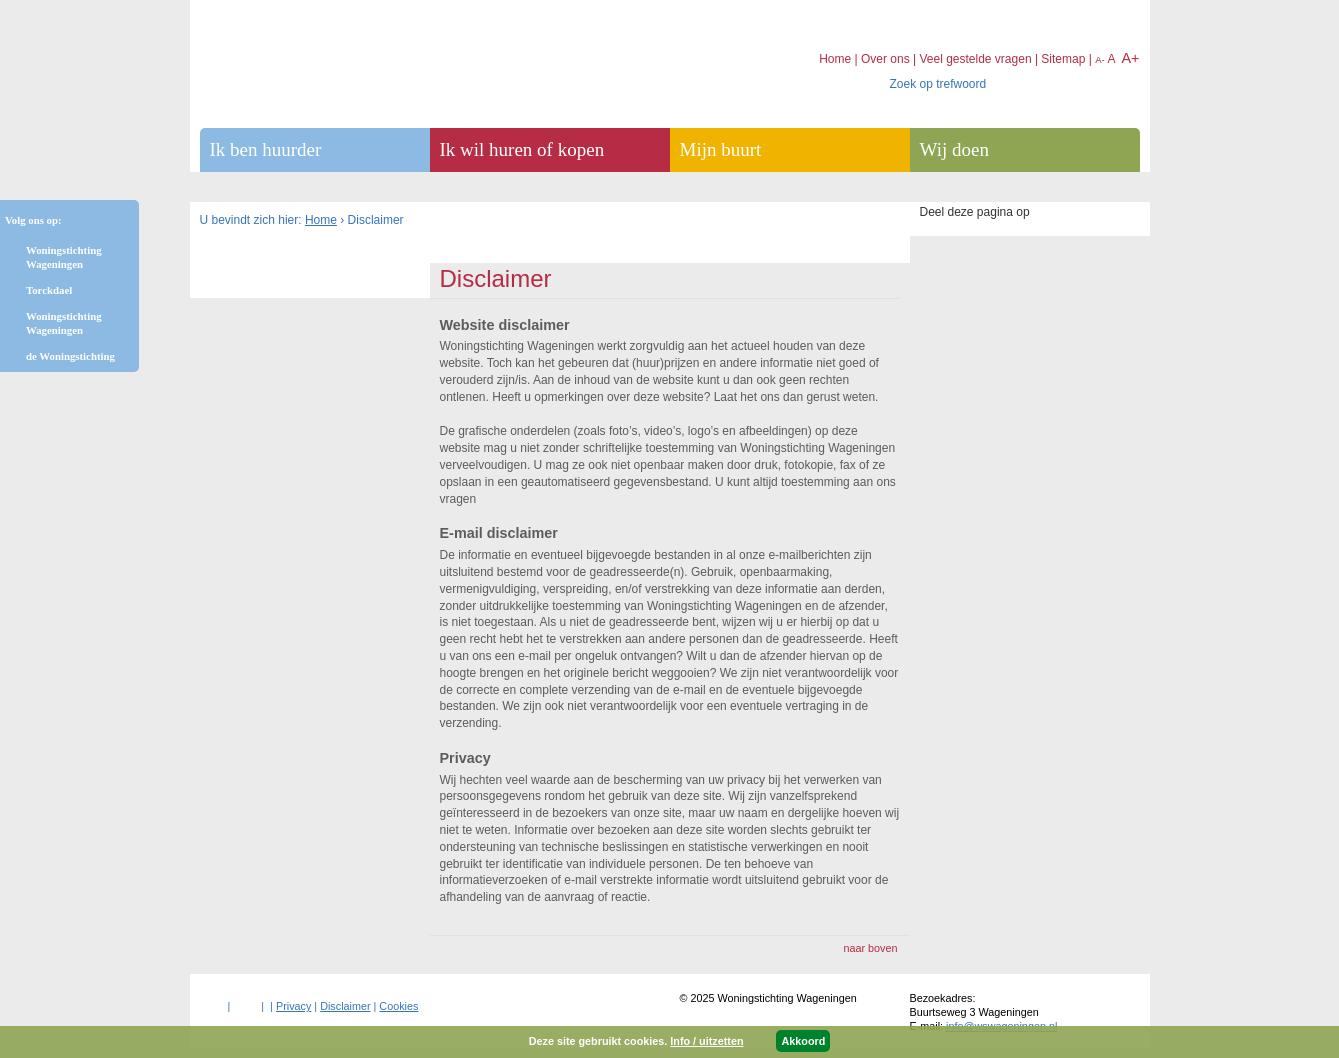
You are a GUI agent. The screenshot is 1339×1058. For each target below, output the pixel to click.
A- (1100, 59)
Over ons (885, 59)
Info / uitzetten (706, 1041)
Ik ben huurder (266, 149)
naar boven (870, 948)
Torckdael (49, 290)
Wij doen (954, 149)
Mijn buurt (721, 149)
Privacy (293, 1006)
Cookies (398, 1006)
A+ (1130, 58)
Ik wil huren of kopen (522, 149)
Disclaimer (345, 1006)
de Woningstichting (70, 356)
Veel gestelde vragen (975, 59)
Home (321, 220)
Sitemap (1063, 59)
